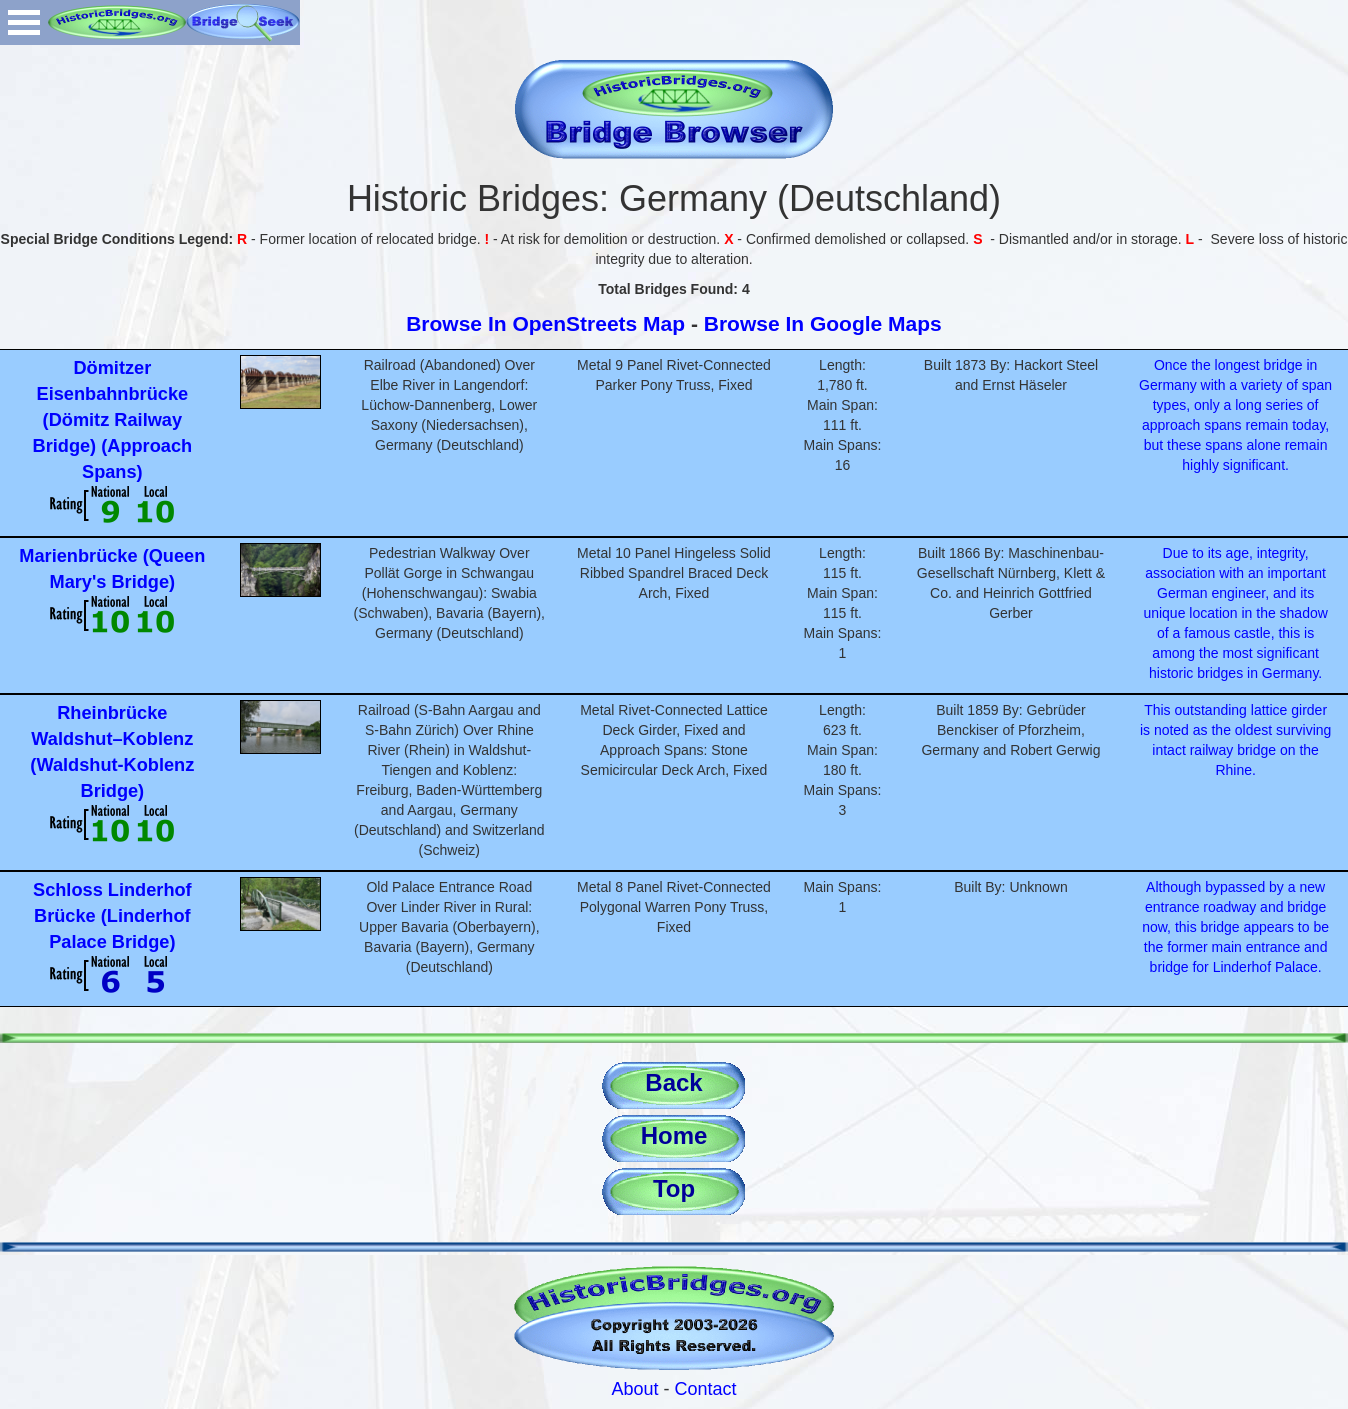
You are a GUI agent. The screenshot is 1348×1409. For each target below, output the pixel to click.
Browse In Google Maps (823, 323)
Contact (706, 1389)
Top (674, 1188)
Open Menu (24, 22)
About (634, 1389)
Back (673, 1082)
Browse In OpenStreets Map (545, 323)
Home (674, 1135)
